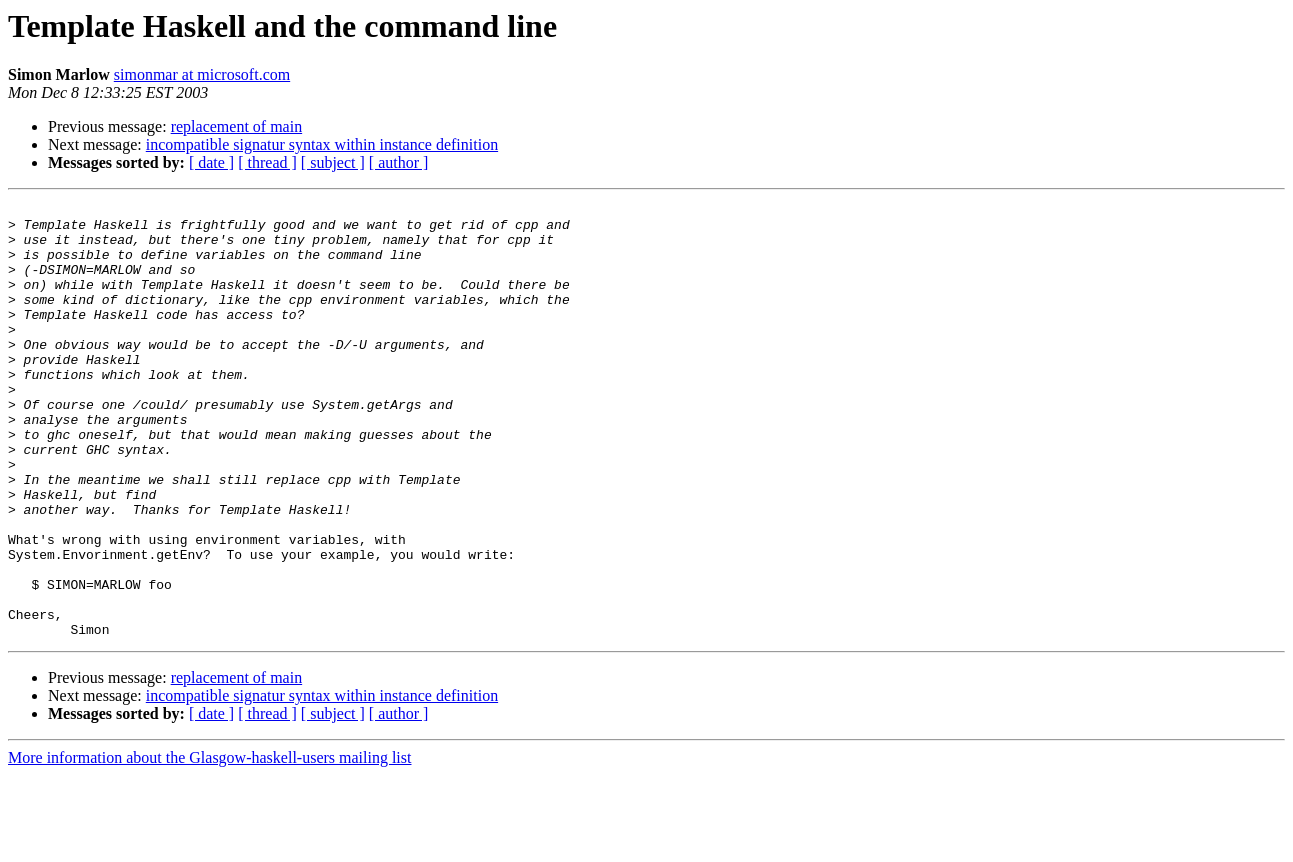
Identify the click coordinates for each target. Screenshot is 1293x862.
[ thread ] (267, 162)
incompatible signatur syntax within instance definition (322, 144)
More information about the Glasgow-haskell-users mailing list (209, 844)
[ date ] (211, 162)
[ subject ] (333, 162)
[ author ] (399, 162)
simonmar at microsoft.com (202, 74)
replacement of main (237, 126)
